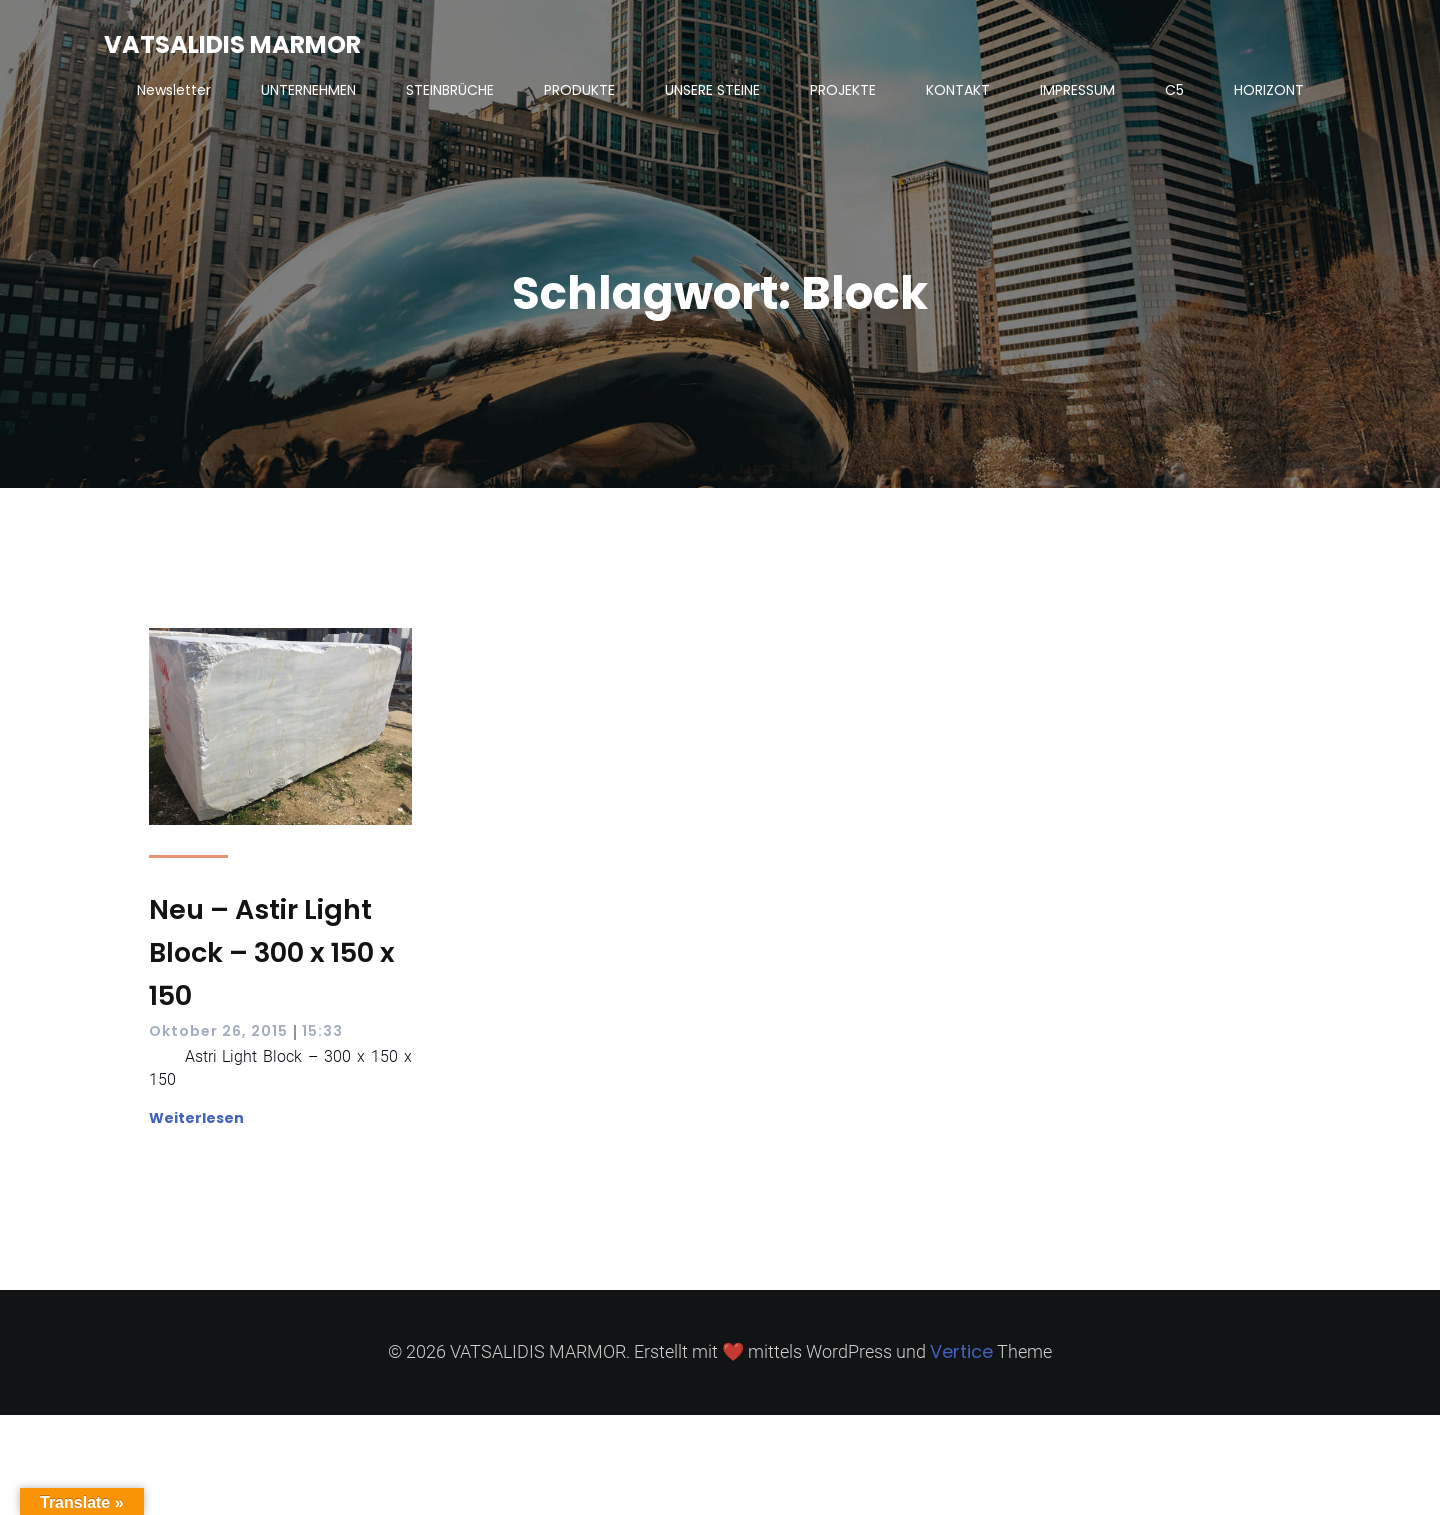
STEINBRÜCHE (450, 90)
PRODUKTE (579, 90)
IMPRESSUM (1077, 90)
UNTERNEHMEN (308, 90)
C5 (1174, 90)
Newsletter (174, 90)
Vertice (961, 1351)
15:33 (322, 1031)
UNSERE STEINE (712, 90)
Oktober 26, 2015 (218, 1031)
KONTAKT (958, 90)
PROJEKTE (843, 90)
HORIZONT (1269, 90)
